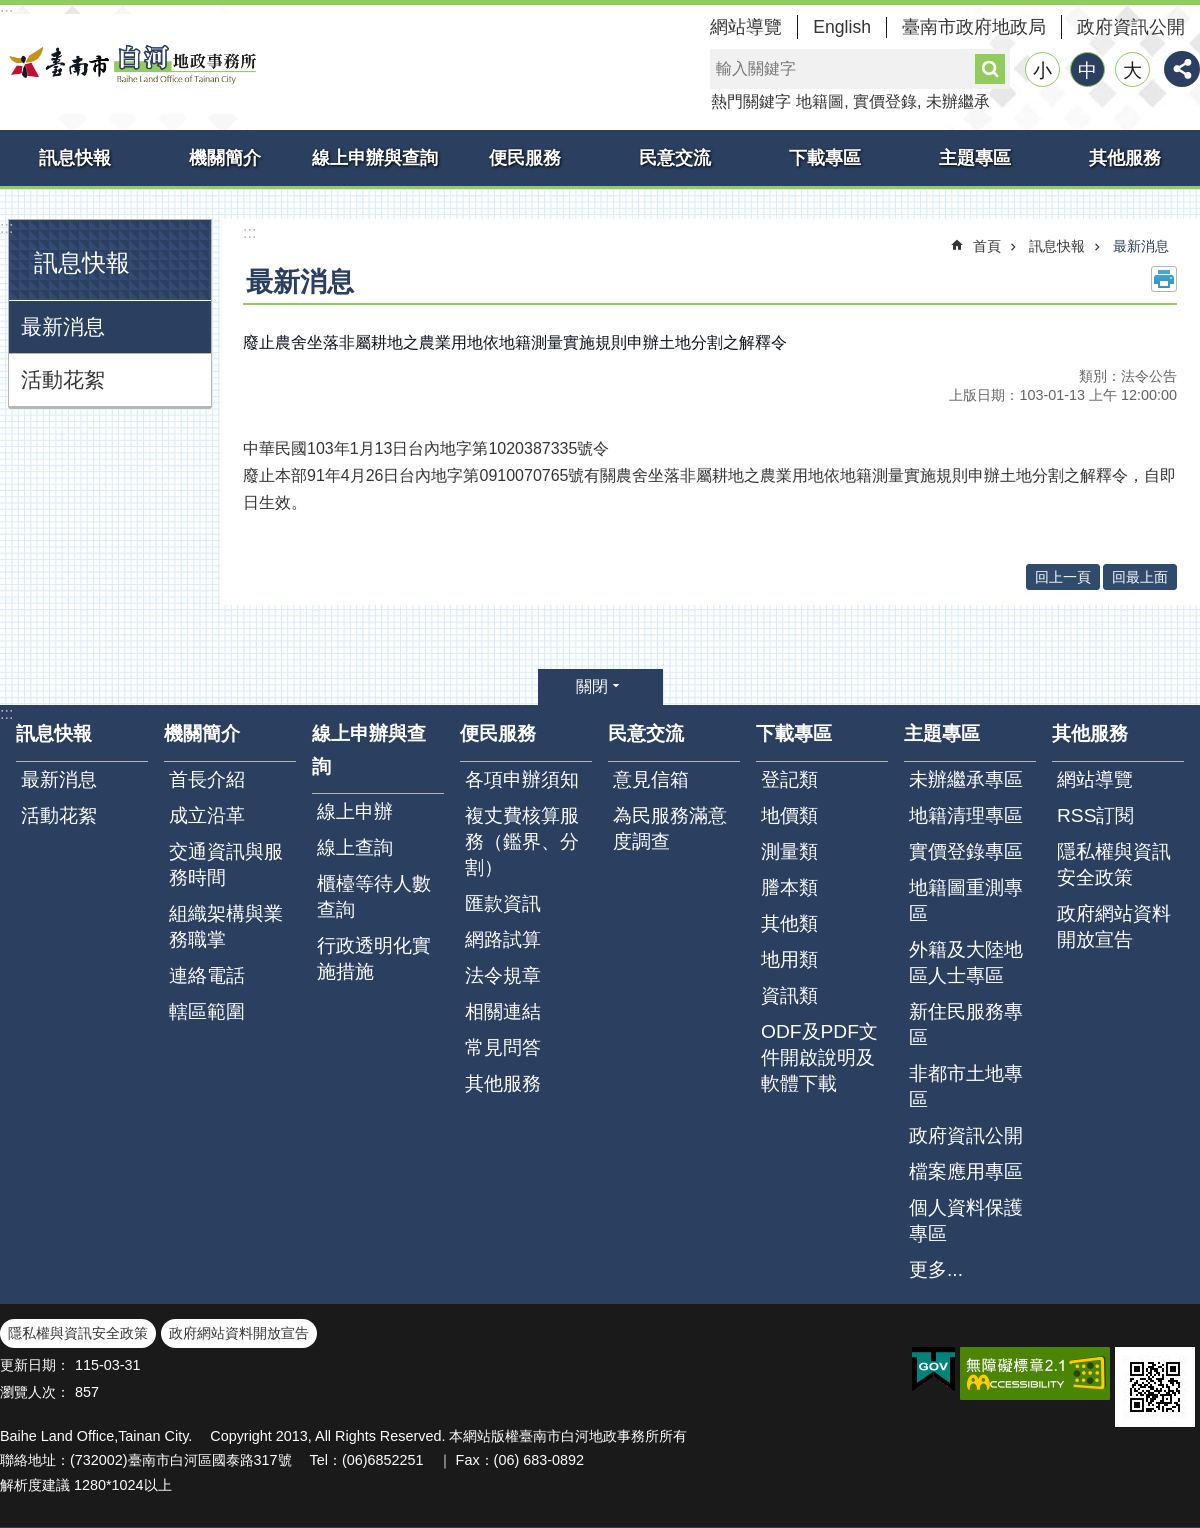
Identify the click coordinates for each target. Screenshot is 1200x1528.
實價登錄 (885, 101)
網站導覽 (746, 27)
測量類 (789, 851)
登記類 (789, 779)
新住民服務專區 (966, 1024)
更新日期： (35, 1365)
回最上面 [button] (1140, 577)
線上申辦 (355, 811)
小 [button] (1042, 70)
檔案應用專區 (966, 1171)
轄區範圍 (207, 1011)
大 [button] (1132, 70)
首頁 (987, 246)
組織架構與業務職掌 (226, 926)
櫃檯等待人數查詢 (374, 896)
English (842, 27)
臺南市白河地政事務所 (130, 64)
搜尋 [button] (990, 69)
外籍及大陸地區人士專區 (966, 962)
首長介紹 (207, 779)
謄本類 (789, 887)
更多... (936, 1269)
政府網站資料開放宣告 (1114, 926)
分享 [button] (1182, 69)
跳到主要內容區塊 (10, 10)
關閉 (592, 686)
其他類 (789, 923)
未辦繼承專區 (966, 779)
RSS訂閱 (1095, 815)
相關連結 (503, 1011)
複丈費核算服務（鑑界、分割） (522, 841)
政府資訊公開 (1131, 27)
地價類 (789, 815)
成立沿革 (207, 815)
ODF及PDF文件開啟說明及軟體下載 (819, 1057)
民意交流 (675, 158)
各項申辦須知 (522, 779)
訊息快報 (75, 158)
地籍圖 (820, 101)
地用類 (789, 959)
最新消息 (63, 326)
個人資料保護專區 (966, 1220)
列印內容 (1164, 279)
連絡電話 (207, 975)
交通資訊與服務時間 (226, 864)
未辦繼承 (958, 101)
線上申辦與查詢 (375, 158)
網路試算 (503, 939)
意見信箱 (651, 779)
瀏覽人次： (35, 1392)
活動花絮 (63, 379)
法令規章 (503, 975)
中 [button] (1087, 70)
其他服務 (1125, 158)
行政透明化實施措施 (374, 958)
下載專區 (825, 158)
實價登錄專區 (966, 851)
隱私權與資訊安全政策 (1114, 864)
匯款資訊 (503, 903)
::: (6, 227)
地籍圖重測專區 (966, 900)
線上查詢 (355, 847)
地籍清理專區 (966, 815)
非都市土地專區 (966, 1086)
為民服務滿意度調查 (670, 828)
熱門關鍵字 (751, 101)
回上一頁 (1063, 577)
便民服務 (525, 158)
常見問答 (503, 1047)
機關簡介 (225, 158)
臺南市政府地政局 (974, 27)
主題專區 (975, 158)
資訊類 (789, 995)
